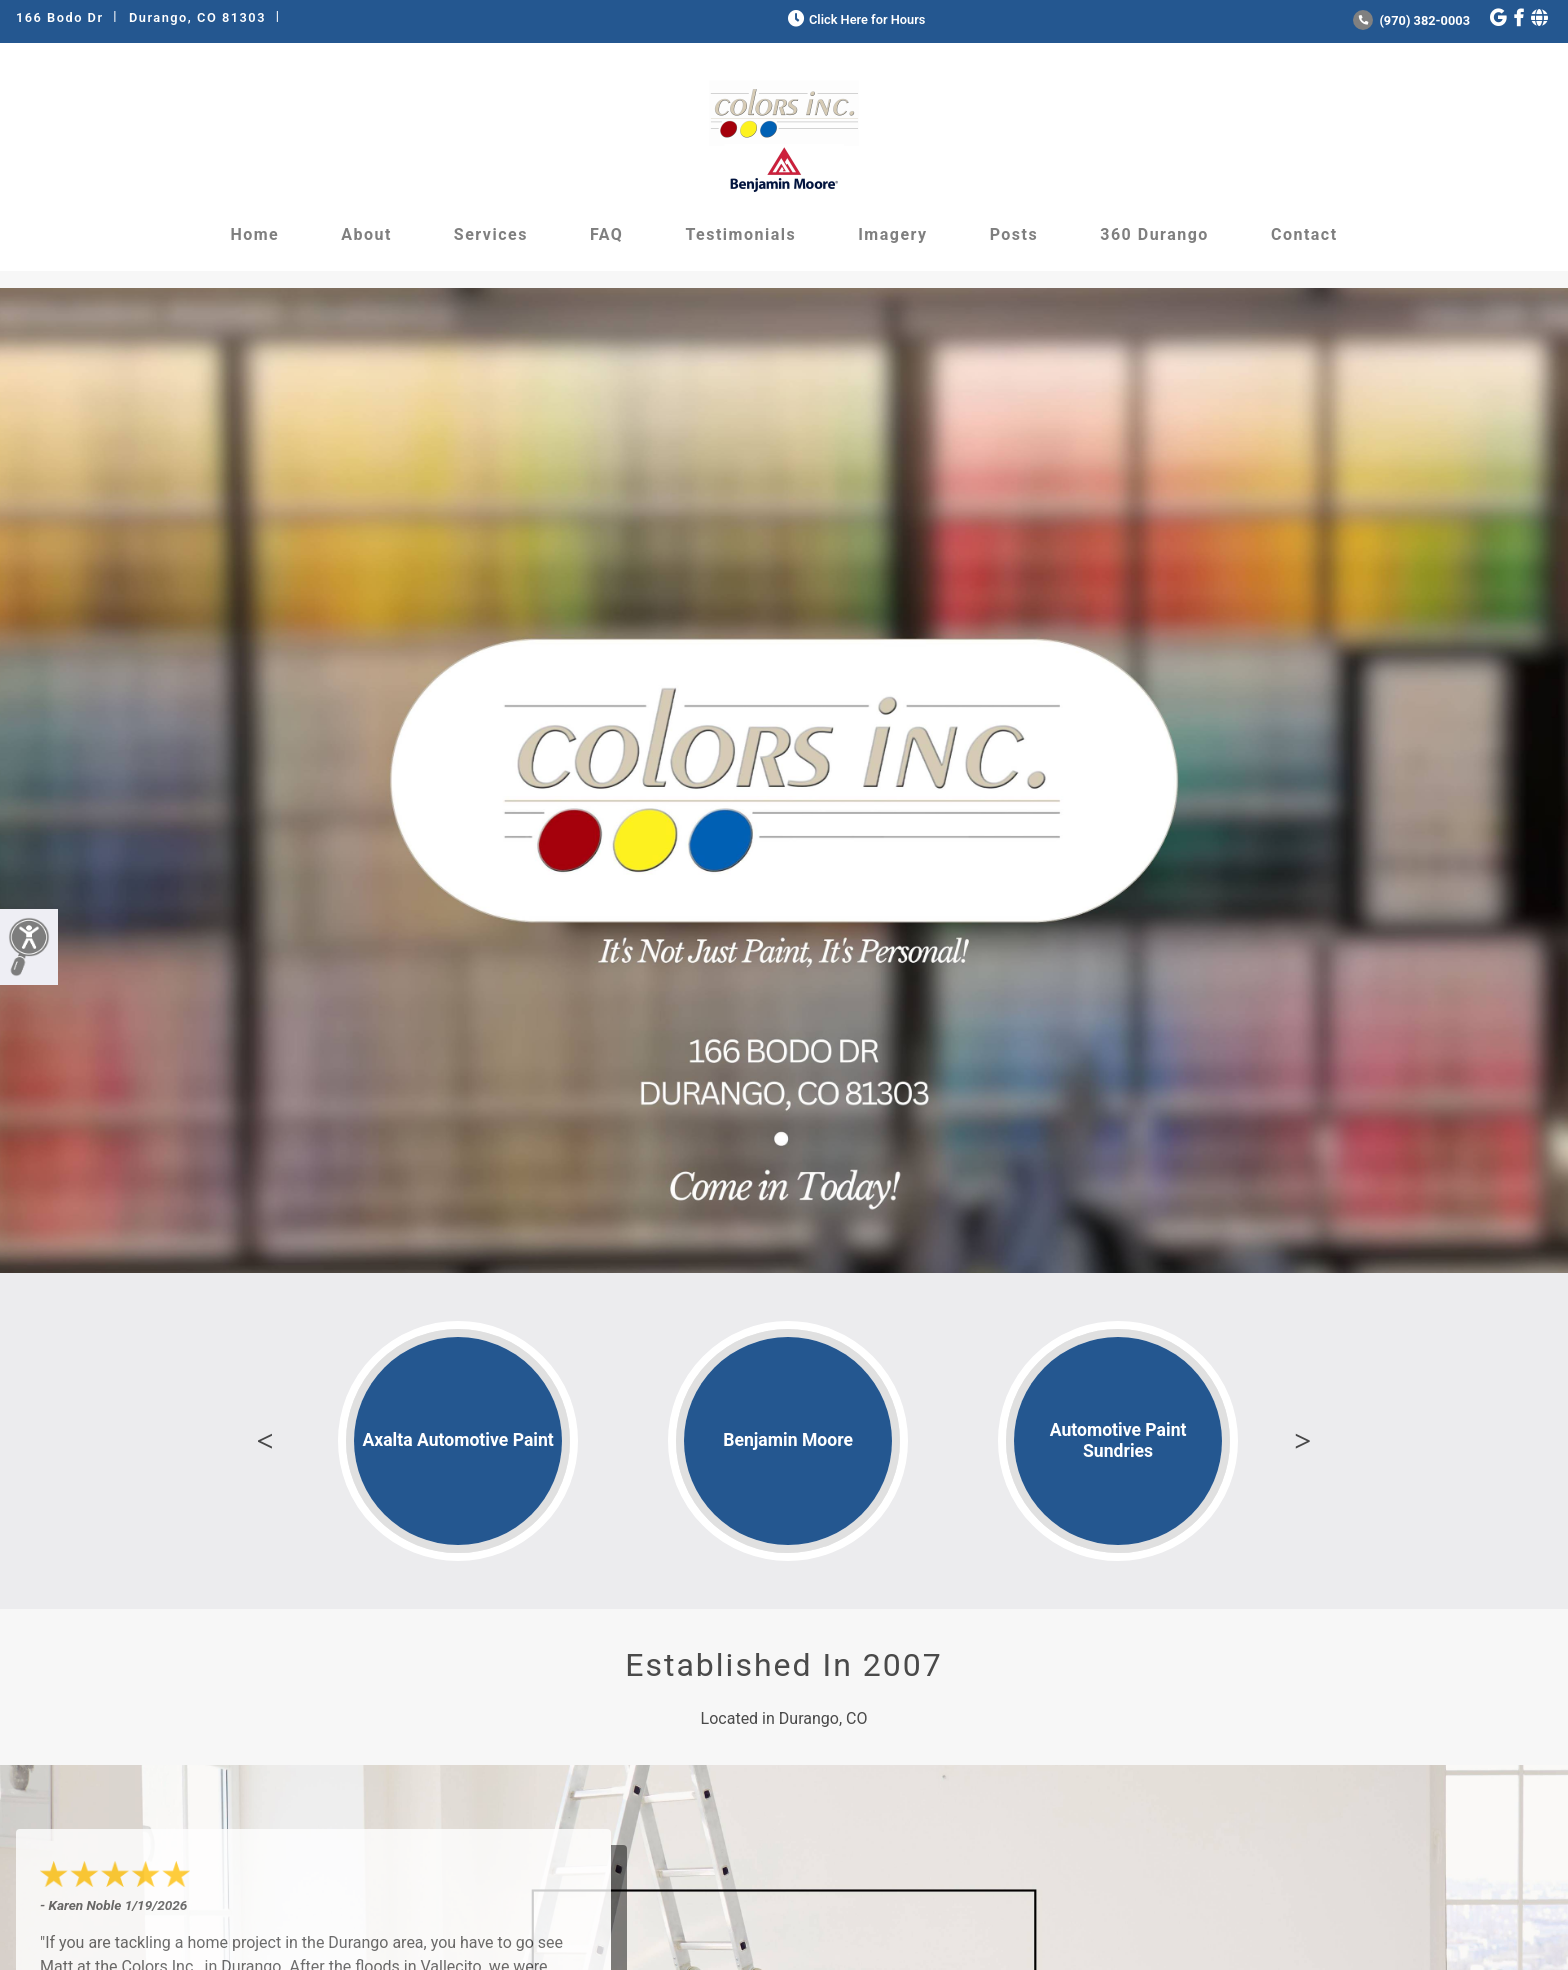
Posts (1014, 234)
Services (491, 234)
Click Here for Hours (854, 19)
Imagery (892, 234)
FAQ (606, 234)
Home (254, 234)
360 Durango (1154, 234)
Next (1303, 1441)
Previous (265, 1441)
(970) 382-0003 (1411, 20)
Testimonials (740, 234)
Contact (1304, 234)
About (366, 234)
